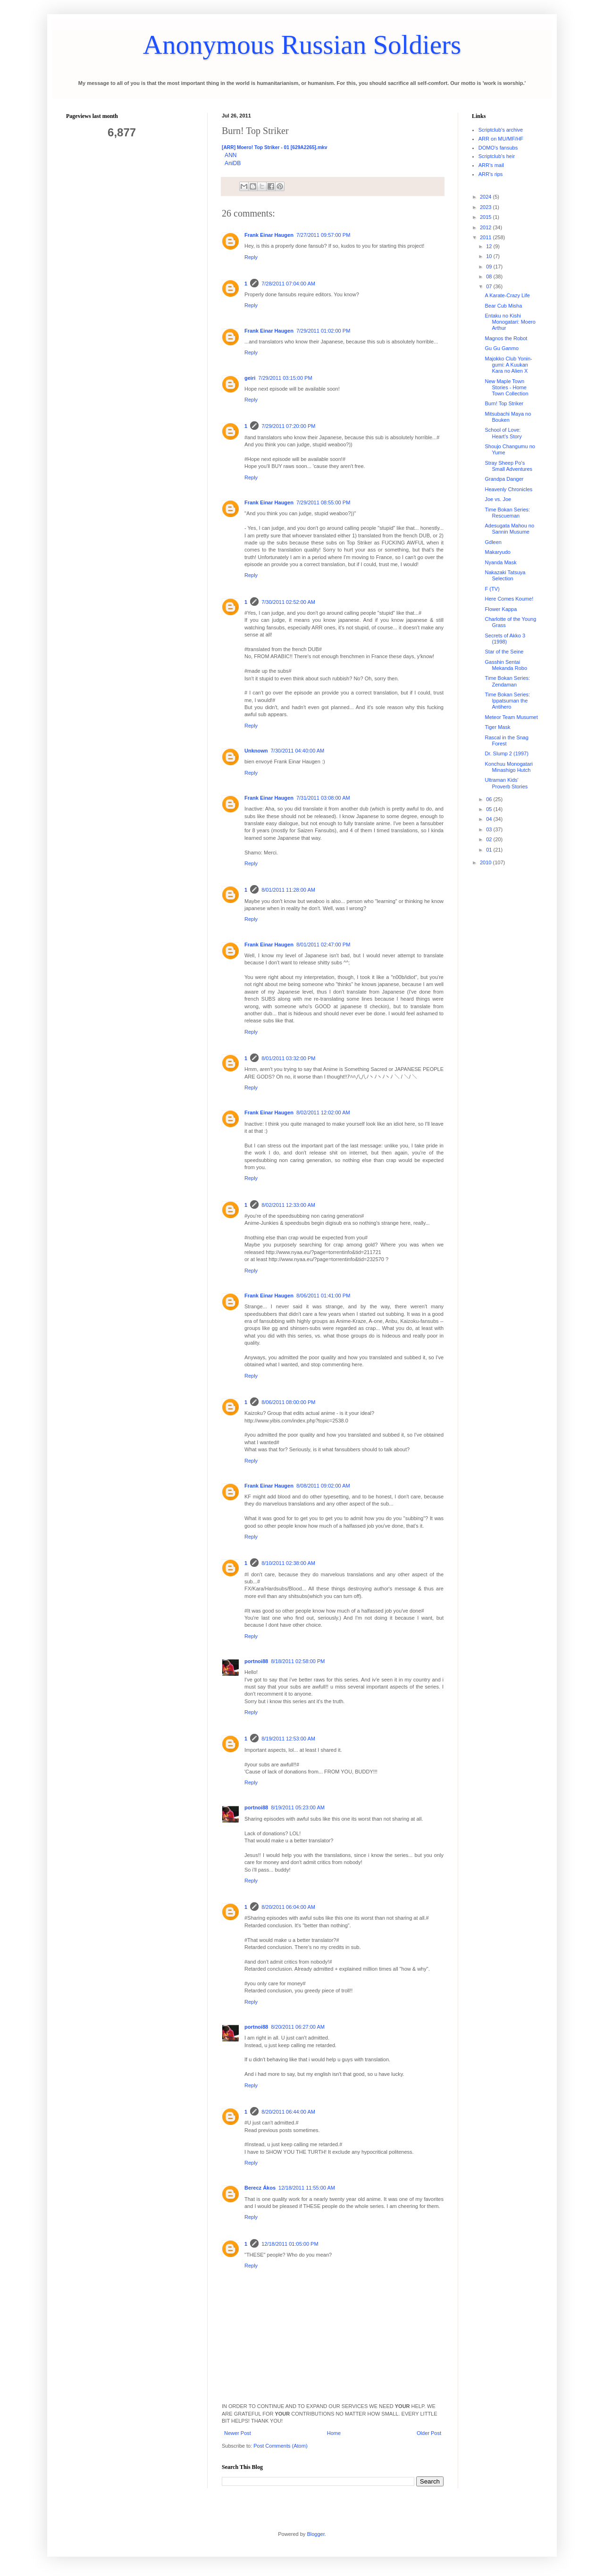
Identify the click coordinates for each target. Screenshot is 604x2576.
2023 (486, 207)
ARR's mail (491, 165)
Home (334, 2433)
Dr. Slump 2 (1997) (506, 753)
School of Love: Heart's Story (503, 433)
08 (489, 276)
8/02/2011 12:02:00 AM (323, 1112)
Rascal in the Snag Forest (506, 740)
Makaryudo (497, 552)
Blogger (315, 2534)
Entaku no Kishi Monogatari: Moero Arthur (510, 322)
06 (489, 799)
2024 (486, 197)
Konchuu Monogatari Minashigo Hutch (509, 767)
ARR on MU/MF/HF (500, 139)
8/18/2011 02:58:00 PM (298, 1661)
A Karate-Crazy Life (507, 295)
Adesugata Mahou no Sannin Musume (509, 529)
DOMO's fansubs (498, 148)
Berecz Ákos (260, 2188)
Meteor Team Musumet (511, 717)
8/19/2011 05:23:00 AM (298, 1807)
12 (489, 246)
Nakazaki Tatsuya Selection (505, 575)
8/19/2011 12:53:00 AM (288, 1738)
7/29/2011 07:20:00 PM (288, 426)
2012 (486, 227)
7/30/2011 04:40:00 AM (298, 750)
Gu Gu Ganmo (502, 348)
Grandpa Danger (504, 479)
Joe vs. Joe (498, 499)
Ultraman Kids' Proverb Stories (506, 783)
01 (489, 850)
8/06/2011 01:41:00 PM (323, 1295)
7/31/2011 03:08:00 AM (323, 798)
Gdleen (493, 542)
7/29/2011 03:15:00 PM (285, 378)
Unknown (256, 750)
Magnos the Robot (506, 338)
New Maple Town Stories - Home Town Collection (506, 387)
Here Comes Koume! (509, 599)
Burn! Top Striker (504, 403)
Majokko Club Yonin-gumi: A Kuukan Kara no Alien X (508, 365)
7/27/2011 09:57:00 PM (323, 235)
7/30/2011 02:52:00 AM (288, 602)
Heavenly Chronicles (508, 489)
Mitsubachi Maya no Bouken (508, 417)
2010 (486, 862)
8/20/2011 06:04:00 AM (288, 1907)
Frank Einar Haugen (269, 235)
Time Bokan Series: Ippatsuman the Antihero (507, 701)
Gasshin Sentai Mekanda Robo (506, 665)
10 (489, 256)
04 (489, 819)
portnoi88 (256, 1661)
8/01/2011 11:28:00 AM (288, 890)
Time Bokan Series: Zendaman (507, 681)
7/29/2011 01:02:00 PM (323, 331)
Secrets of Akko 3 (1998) (505, 638)
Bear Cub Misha (503, 306)
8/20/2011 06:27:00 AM (298, 2027)
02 (489, 839)
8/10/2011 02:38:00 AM (288, 1563)
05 (489, 809)
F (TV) (492, 589)
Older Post (429, 2433)
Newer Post (237, 2433)
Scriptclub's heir (496, 156)
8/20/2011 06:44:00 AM (288, 2112)
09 (489, 266)
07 (489, 286)
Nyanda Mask (500, 562)
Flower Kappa (501, 609)
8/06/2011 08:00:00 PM (288, 1402)
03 (489, 829)
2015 (486, 217)
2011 (486, 237)
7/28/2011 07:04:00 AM (288, 283)
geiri (249, 378)
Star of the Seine (504, 651)
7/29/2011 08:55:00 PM (323, 502)
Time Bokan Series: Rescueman (507, 513)
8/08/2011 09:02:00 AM (323, 1486)
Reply (251, 257)
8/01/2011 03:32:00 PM (288, 1058)
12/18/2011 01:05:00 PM (289, 2244)
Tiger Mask (497, 727)
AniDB (233, 163)
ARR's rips (490, 174)
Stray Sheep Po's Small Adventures (508, 466)
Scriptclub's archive (500, 130)
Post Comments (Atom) (280, 2446)
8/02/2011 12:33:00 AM (288, 1205)
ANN (231, 155)
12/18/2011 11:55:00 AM (306, 2188)
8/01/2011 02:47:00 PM (323, 944)
